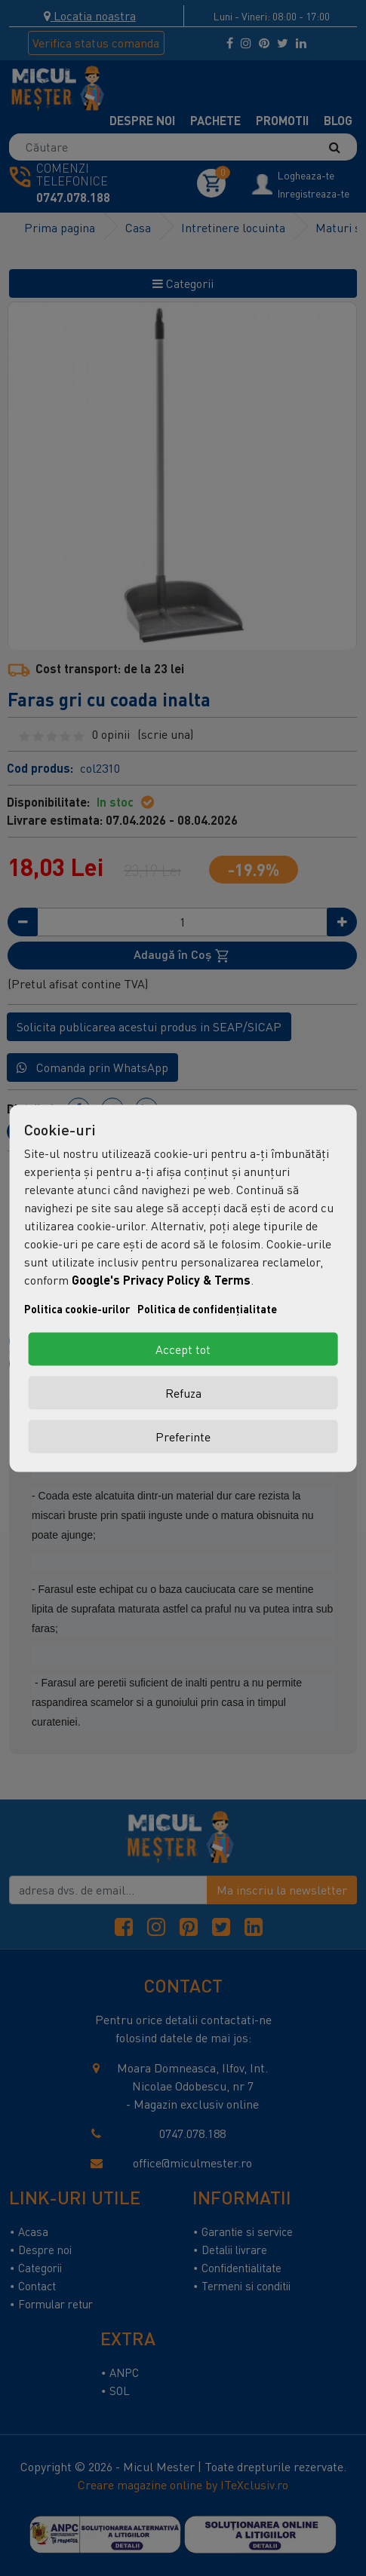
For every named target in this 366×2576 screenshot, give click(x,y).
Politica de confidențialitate (207, 1308)
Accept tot (183, 1348)
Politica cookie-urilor (77, 1308)
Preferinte (183, 1436)
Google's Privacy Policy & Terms (161, 1279)
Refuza (183, 1392)
